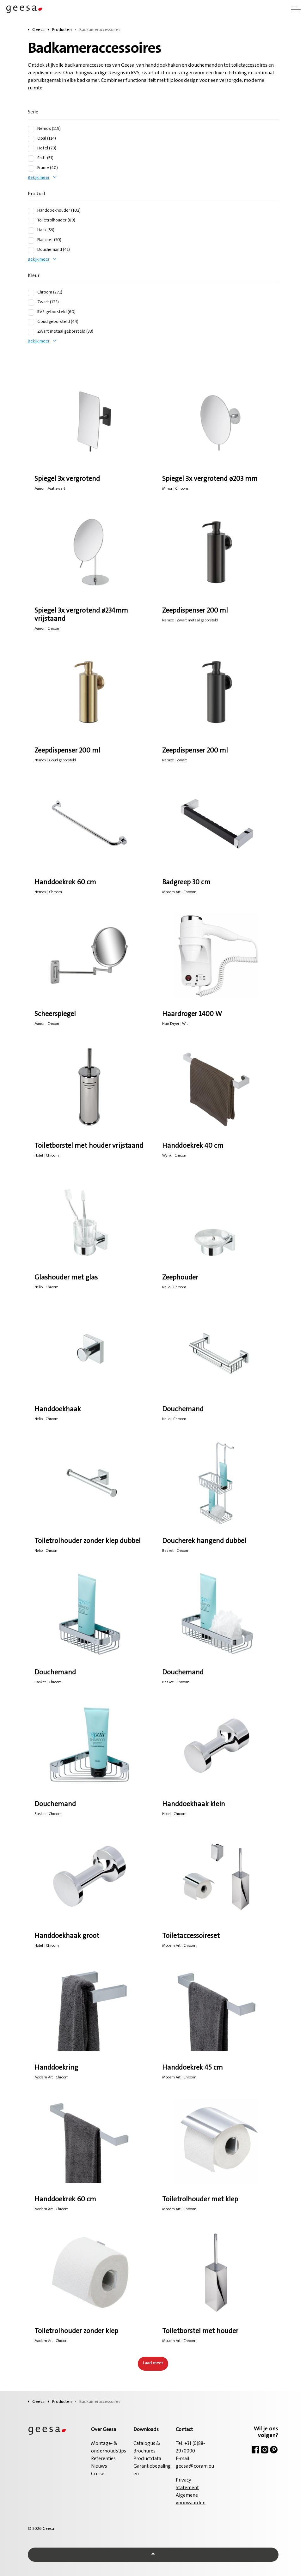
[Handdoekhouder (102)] (31, 211)
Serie (33, 112)
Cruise (97, 2473)
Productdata (147, 2458)
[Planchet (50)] (31, 240)
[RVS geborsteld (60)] (31, 312)
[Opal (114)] (31, 139)
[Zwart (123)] (31, 302)
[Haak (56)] (31, 230)
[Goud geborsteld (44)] (31, 322)
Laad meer (153, 2363)
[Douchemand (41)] (31, 250)
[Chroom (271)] (31, 293)
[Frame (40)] (31, 168)
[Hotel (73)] (31, 149)
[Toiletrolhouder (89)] (31, 221)
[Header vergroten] (295, 9)
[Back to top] (153, 2555)
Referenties (103, 2458)
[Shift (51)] (31, 158)
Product (37, 194)
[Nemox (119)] (31, 129)
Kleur (34, 275)
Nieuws (99, 2466)
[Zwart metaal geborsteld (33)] (31, 332)
